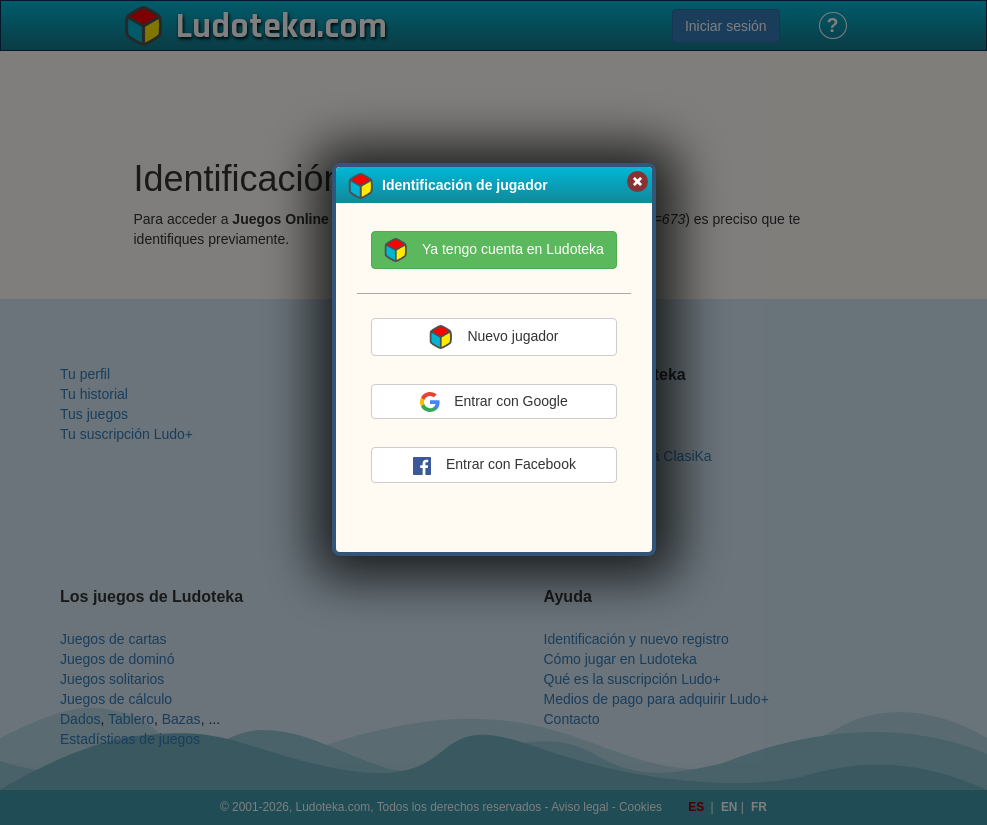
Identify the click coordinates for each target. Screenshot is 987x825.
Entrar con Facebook (494, 466)
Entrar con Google (494, 402)
